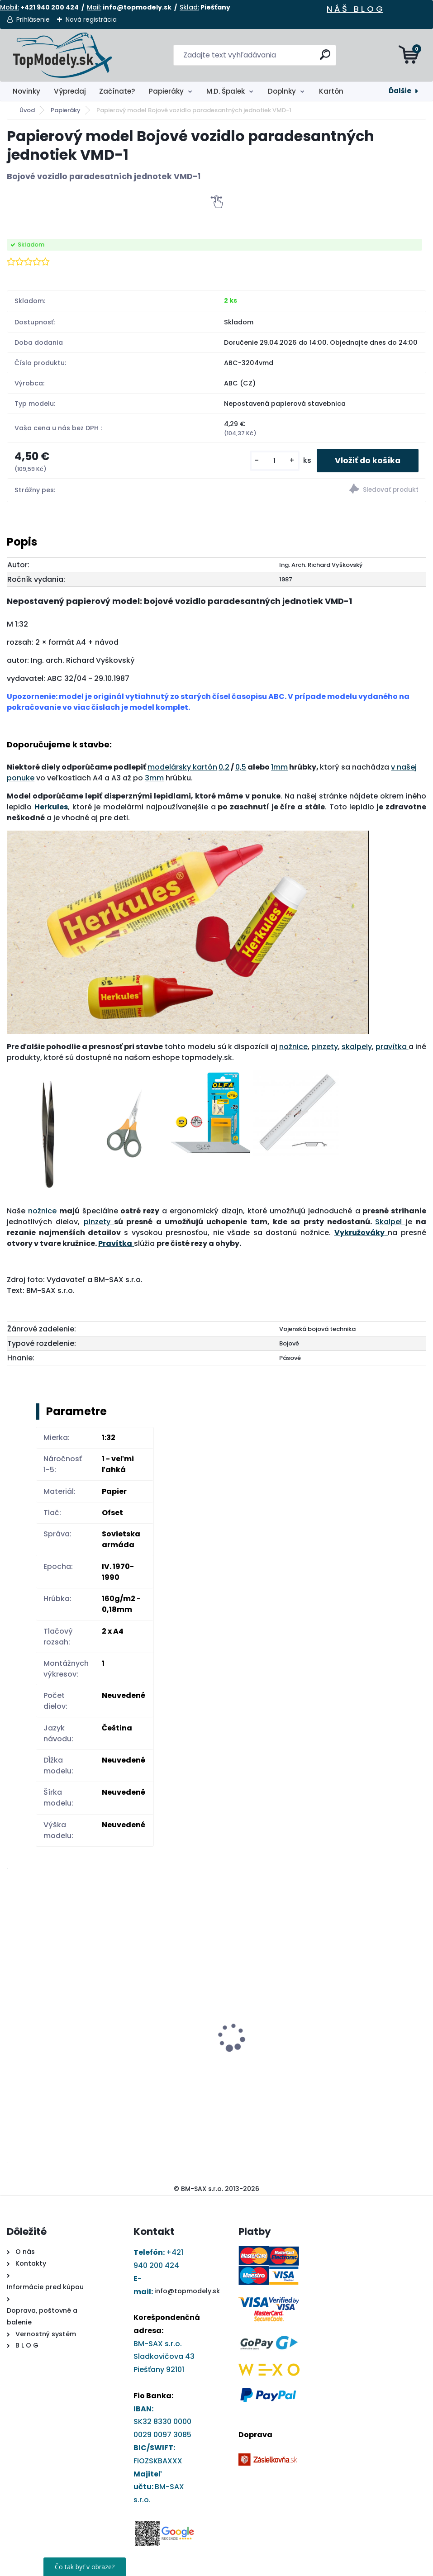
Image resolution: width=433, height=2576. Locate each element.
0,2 (224, 767)
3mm (154, 778)
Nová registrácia (91, 19)
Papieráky (166, 91)
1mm (279, 767)
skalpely (357, 1046)
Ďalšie (400, 90)
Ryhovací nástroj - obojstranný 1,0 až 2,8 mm (372, 1992)
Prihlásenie (33, 19)
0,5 (240, 767)
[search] (325, 58)
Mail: (94, 7)
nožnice (293, 1046)
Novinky (26, 91)
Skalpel (390, 1222)
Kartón (331, 91)
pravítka (392, 1046)
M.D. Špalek (225, 91)
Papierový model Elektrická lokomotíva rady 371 (155, 2000)
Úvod (27, 110)
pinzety (324, 1046)
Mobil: (9, 7)
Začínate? (117, 91)
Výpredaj (70, 91)
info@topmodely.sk (187, 2291)
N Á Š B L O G (355, 8)
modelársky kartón (182, 767)
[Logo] (62, 55)
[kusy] (275, 461)
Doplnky (282, 91)
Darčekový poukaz (254, 1988)
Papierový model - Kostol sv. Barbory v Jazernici (56, 2030)
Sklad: (189, 7)
